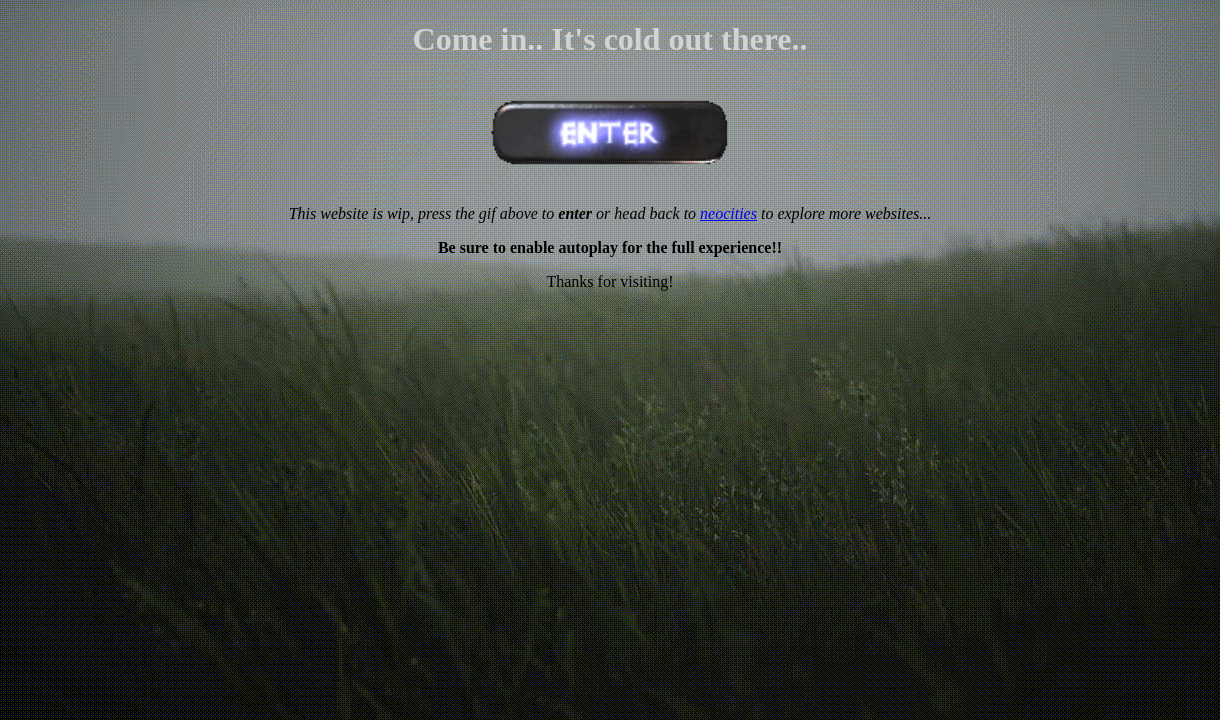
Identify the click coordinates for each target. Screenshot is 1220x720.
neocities (728, 213)
